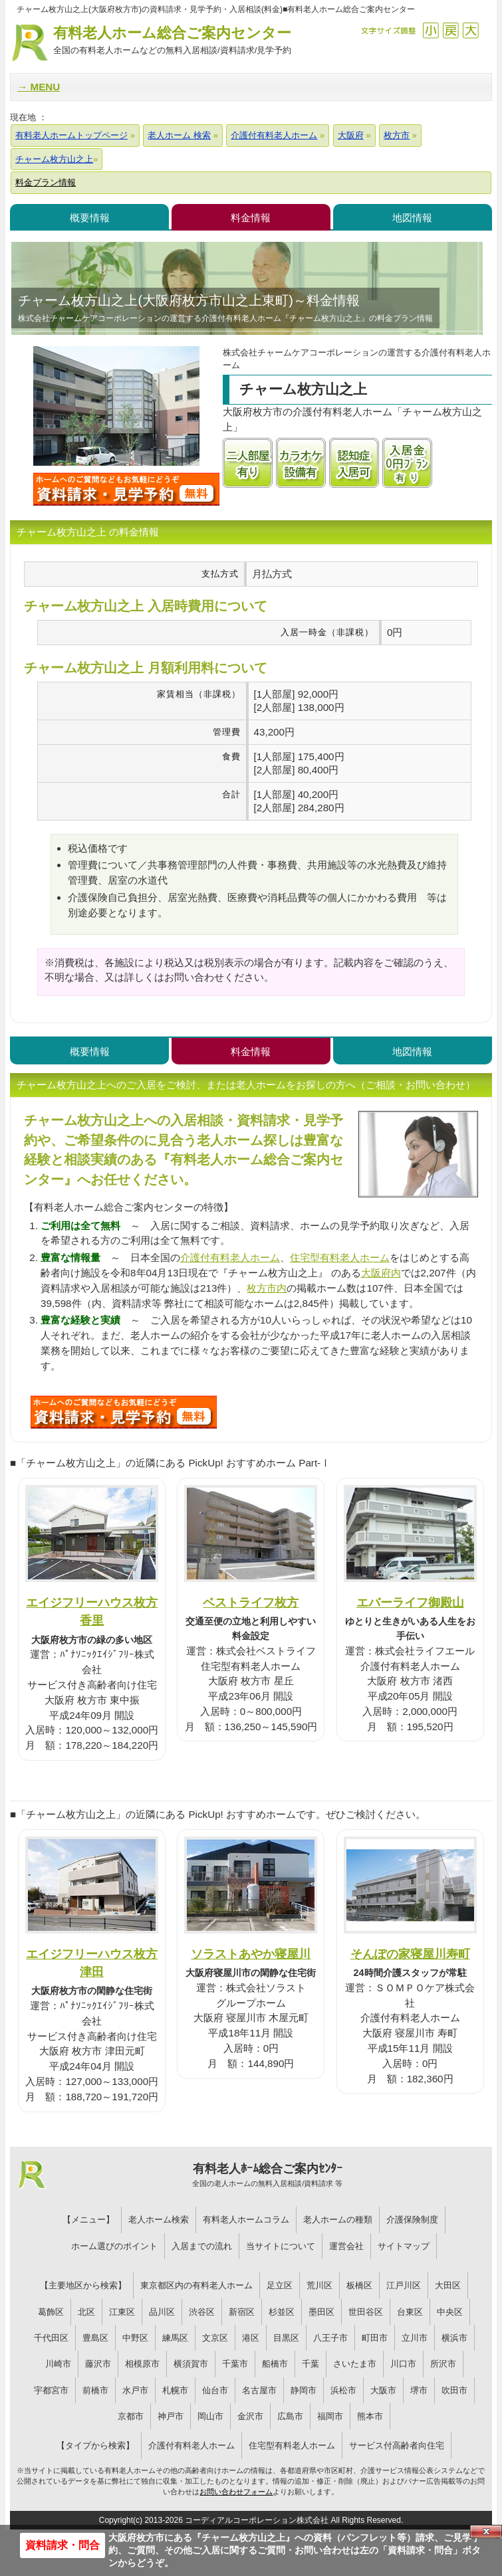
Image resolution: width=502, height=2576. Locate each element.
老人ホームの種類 (337, 2220)
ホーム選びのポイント (114, 2246)
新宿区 (242, 2312)
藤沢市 (98, 2364)
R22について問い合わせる (124, 1412)
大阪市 (383, 2390)
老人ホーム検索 (158, 2220)
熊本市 (370, 2416)
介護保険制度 (412, 2220)
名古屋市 (259, 2390)
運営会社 (346, 2246)
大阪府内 (381, 1272)
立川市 (415, 2338)
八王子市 (330, 2338)
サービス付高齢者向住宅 (396, 2445)
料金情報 (251, 217)
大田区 (448, 2285)
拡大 (470, 30)
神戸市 (171, 2416)
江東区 (122, 2312)
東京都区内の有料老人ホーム (196, 2285)
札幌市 (175, 2390)
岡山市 (210, 2416)
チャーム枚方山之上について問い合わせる (126, 489)
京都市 (131, 2416)
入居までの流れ (202, 2246)
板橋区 (359, 2285)
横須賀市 (191, 2364)
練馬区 (175, 2338)
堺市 (419, 2390)
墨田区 (321, 2312)
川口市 (403, 2364)
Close (486, 2531)
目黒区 (286, 2338)
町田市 (375, 2338)
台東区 (410, 2312)
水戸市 (135, 2390)
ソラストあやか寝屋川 (251, 1954)
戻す (450, 30)
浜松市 (343, 2390)
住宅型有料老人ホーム (340, 1257)
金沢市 (250, 2416)
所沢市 (443, 2364)
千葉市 (235, 2364)
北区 (86, 2312)
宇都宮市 (51, 2390)
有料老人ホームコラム (246, 2220)
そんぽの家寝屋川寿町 (410, 1954)
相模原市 (142, 2364)
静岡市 (303, 2390)
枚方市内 (267, 1288)
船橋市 (275, 2364)
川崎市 (58, 2364)
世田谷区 (365, 2312)
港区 (250, 2338)
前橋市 (95, 2390)
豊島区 (95, 2338)
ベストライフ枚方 (251, 1602)
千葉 (310, 2364)
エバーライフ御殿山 (410, 1602)
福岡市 (330, 2416)
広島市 (290, 2416)
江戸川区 (403, 2285)
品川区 (162, 2312)
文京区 (215, 2338)
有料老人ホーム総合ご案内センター (172, 41)
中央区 (450, 2312)
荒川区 (319, 2285)
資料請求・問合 (62, 2545)
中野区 (135, 2338)
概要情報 (90, 217)
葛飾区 (51, 2312)
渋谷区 (202, 2312)
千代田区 (51, 2338)
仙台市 (215, 2390)
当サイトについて (280, 2246)
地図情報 (412, 217)
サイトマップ (404, 2246)
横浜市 (454, 2338)
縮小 (430, 30)
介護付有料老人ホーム (230, 1257)
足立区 (280, 2285)
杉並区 (282, 2312)
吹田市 (454, 2390)
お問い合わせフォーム (236, 2492)
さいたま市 (354, 2364)
